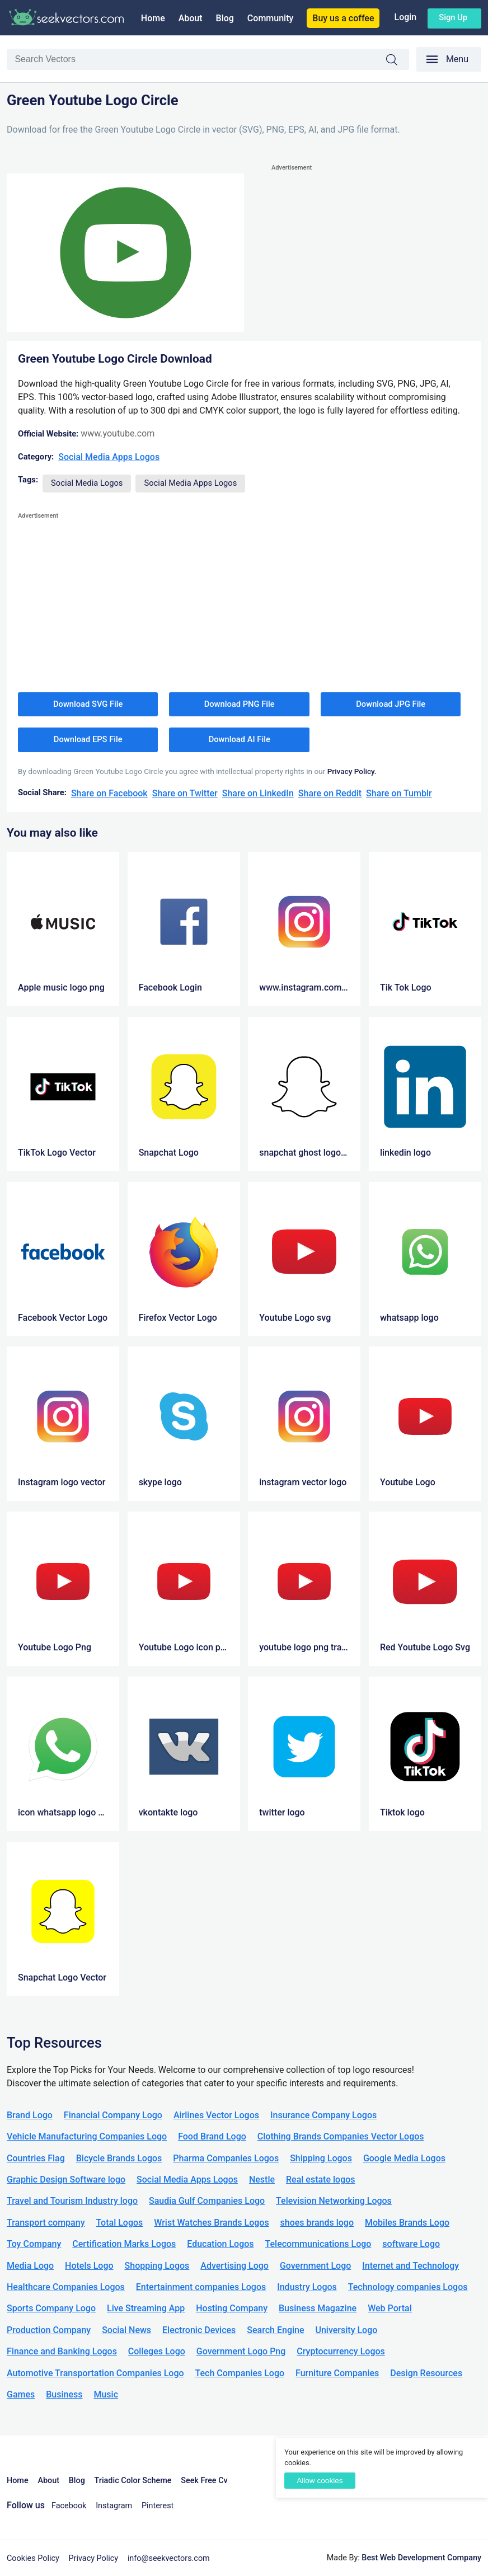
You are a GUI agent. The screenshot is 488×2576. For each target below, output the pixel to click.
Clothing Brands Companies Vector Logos (340, 2136)
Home (153, 18)
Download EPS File (88, 739)
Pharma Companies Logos (226, 2158)
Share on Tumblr (399, 793)
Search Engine (275, 2330)
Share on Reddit (330, 793)
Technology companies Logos (408, 2287)
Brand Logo (30, 2115)
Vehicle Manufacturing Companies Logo (87, 2136)
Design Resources (426, 2373)
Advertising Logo (234, 2265)
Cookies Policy (33, 2558)
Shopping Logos (157, 2265)
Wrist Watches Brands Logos (211, 2222)
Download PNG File (239, 704)
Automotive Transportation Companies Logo (95, 2373)
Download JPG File (390, 704)
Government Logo (315, 2265)
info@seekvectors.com (169, 2558)
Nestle (262, 2179)
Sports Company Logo (51, 2308)
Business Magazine (317, 2308)
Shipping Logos (321, 2158)
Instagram (114, 2506)
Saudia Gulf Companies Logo (207, 2200)
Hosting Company (232, 2308)
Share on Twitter (185, 793)
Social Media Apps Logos (108, 457)
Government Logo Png (241, 2351)
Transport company (46, 2222)
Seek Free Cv (204, 2480)
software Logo (411, 2244)
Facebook (69, 2506)
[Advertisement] (376, 252)
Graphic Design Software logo (66, 2179)
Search (397, 60)
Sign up (453, 17)
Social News (126, 2330)
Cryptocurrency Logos (340, 2351)
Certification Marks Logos (124, 2244)
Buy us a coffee (343, 18)
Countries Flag (36, 2158)
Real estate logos (320, 2179)
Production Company (49, 2330)
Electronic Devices (199, 2330)
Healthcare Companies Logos (66, 2287)
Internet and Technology (410, 2265)
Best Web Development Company (421, 2558)
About (191, 18)
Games (21, 2394)
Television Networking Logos (334, 2200)
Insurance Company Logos (323, 2115)
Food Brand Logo (212, 2136)
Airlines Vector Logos (216, 2115)
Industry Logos (307, 2287)
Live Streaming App (146, 2308)
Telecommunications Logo (318, 2244)
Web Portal (390, 2308)
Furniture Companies (337, 2373)
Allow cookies (319, 2480)
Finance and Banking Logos (62, 2351)
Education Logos (220, 2244)
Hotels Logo (89, 2265)
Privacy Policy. (352, 771)
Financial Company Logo (113, 2115)
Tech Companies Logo (240, 2373)
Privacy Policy (94, 2558)
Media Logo (30, 2265)
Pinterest (157, 2506)
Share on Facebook (109, 793)
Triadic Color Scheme (133, 2480)
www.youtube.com (117, 433)
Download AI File (239, 739)
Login (405, 17)
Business (64, 2394)
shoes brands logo (317, 2222)
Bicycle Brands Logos (119, 2158)
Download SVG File (88, 704)
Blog (225, 18)
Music (105, 2394)
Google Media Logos (404, 2158)
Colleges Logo (156, 2351)
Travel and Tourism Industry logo (72, 2200)
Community (270, 18)
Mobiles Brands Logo (407, 2222)
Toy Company (34, 2244)
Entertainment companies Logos (201, 2287)
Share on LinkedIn (258, 793)
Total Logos (119, 2222)
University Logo (346, 2330)
